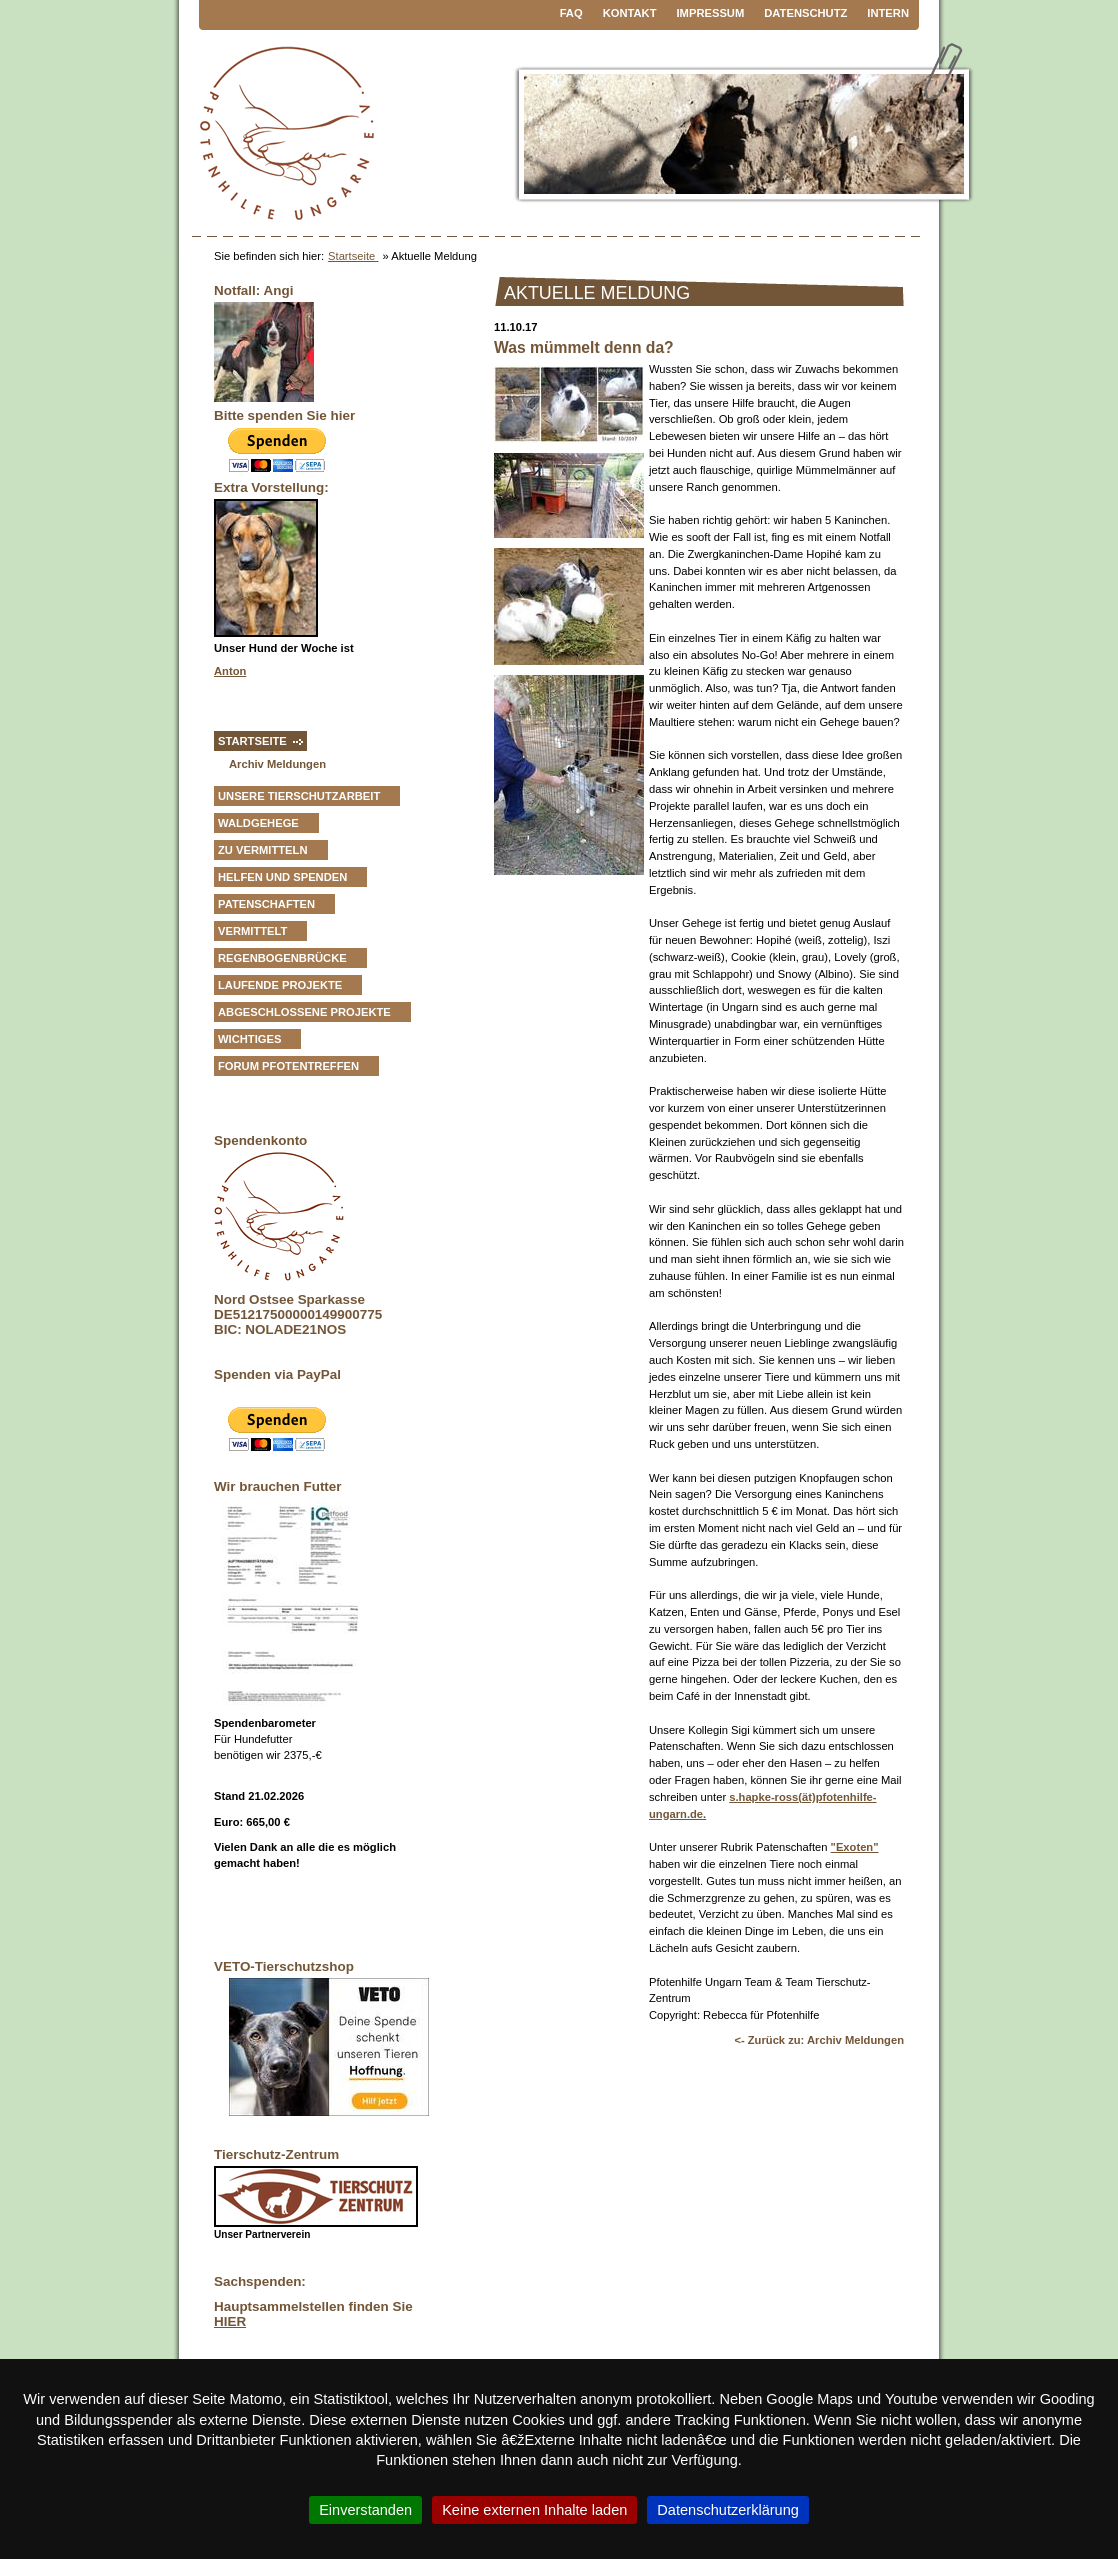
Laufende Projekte (280, 985)
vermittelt (252, 931)
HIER (230, 2321)
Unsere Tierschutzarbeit (299, 796)
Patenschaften (266, 904)
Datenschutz (805, 13)
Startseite (353, 256)
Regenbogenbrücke (282, 958)
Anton (230, 671)
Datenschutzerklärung (728, 2510)
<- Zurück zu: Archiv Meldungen (819, 2040)
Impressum (711, 13)
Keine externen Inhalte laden (534, 2510)
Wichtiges (249, 1039)
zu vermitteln (263, 850)
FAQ (571, 13)
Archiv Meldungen (277, 764)
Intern (888, 13)
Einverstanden (365, 2510)
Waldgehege (258, 823)
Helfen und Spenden (282, 877)
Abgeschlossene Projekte (304, 1012)
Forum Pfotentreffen (288, 1066)
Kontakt (630, 13)
